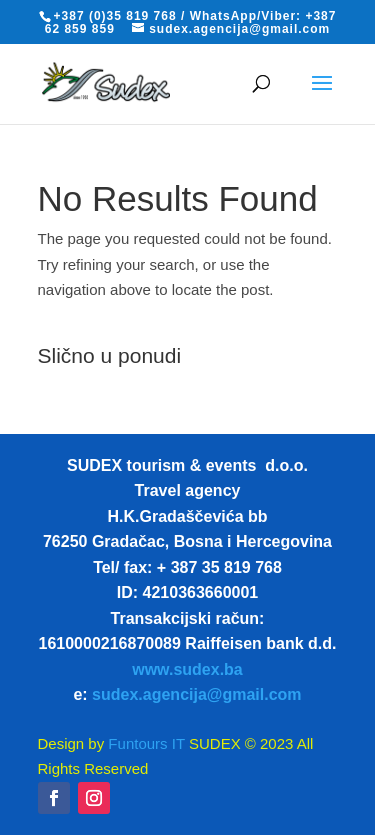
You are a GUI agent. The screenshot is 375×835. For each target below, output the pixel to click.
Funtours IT (144, 743)
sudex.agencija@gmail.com (196, 694)
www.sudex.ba (187, 669)
